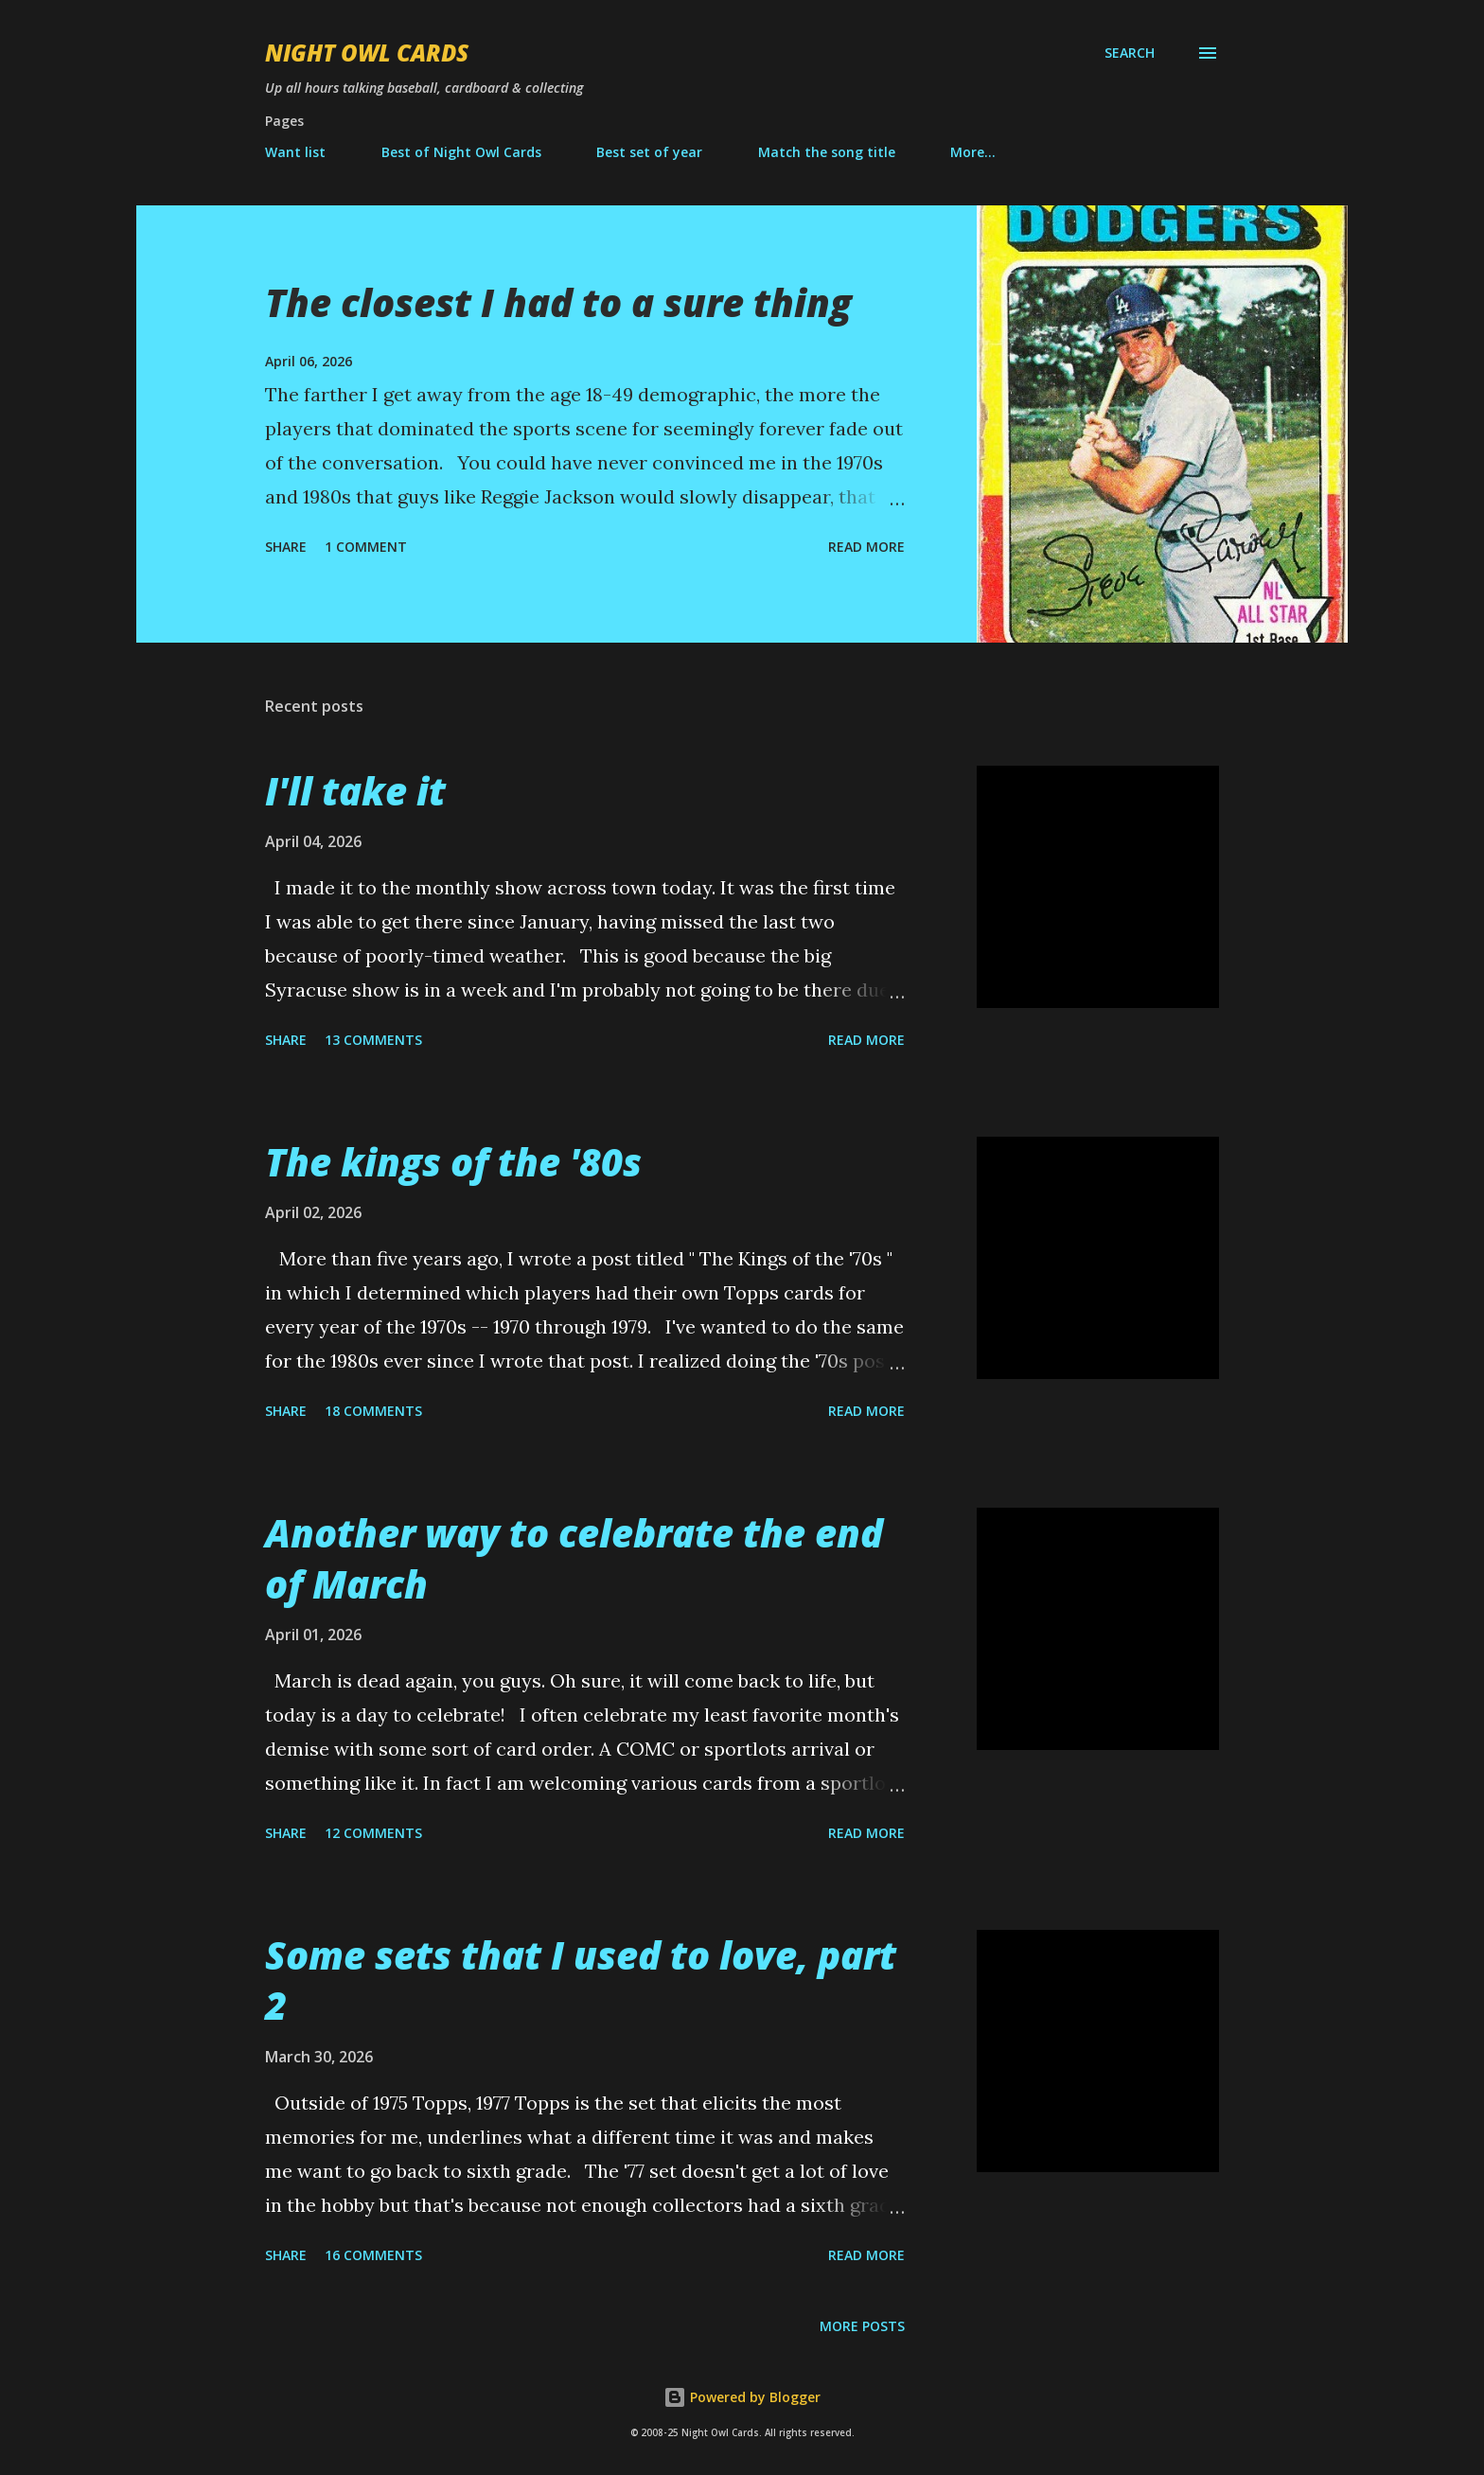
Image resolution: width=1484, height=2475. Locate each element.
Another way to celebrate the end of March (574, 1558)
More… (973, 152)
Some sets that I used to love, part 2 (580, 1980)
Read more (866, 547)
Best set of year (649, 152)
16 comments (373, 2255)
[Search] (1129, 53)
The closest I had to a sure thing (558, 302)
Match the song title (826, 152)
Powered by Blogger (742, 2397)
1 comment (366, 547)
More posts (862, 2326)
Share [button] (286, 547)
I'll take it (355, 791)
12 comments (373, 1833)
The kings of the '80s (453, 1162)
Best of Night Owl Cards (461, 152)
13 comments (373, 1040)
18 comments (373, 1411)
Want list (295, 152)
